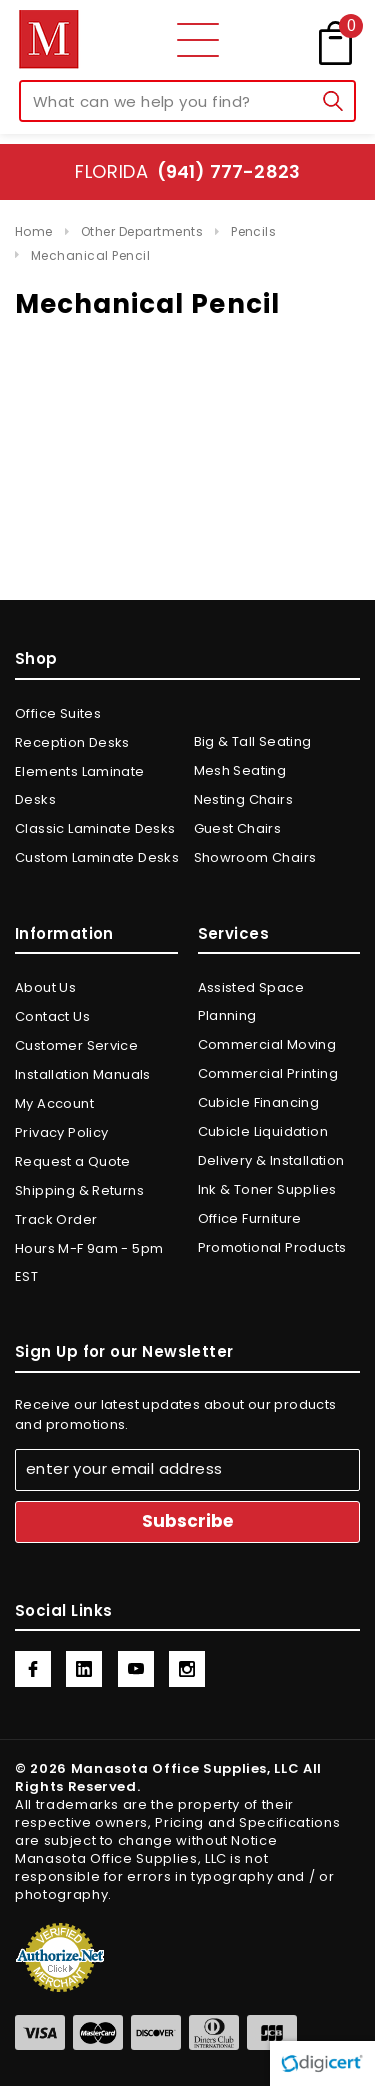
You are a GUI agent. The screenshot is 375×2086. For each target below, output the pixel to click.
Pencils (253, 231)
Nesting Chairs (243, 799)
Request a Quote (73, 1161)
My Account (54, 1103)
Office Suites (58, 713)
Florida (187, 171)
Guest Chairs (238, 828)
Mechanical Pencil (90, 255)
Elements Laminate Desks (80, 785)
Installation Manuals (83, 1074)
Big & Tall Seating (253, 741)
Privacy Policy (61, 1132)
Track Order (56, 1219)
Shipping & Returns (79, 1190)
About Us (45, 987)
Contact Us (52, 1016)
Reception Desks (72, 742)
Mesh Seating (240, 770)
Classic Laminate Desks (95, 828)
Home (34, 231)
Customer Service (76, 1045)
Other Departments (142, 231)
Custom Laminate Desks (97, 857)
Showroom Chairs (255, 857)
